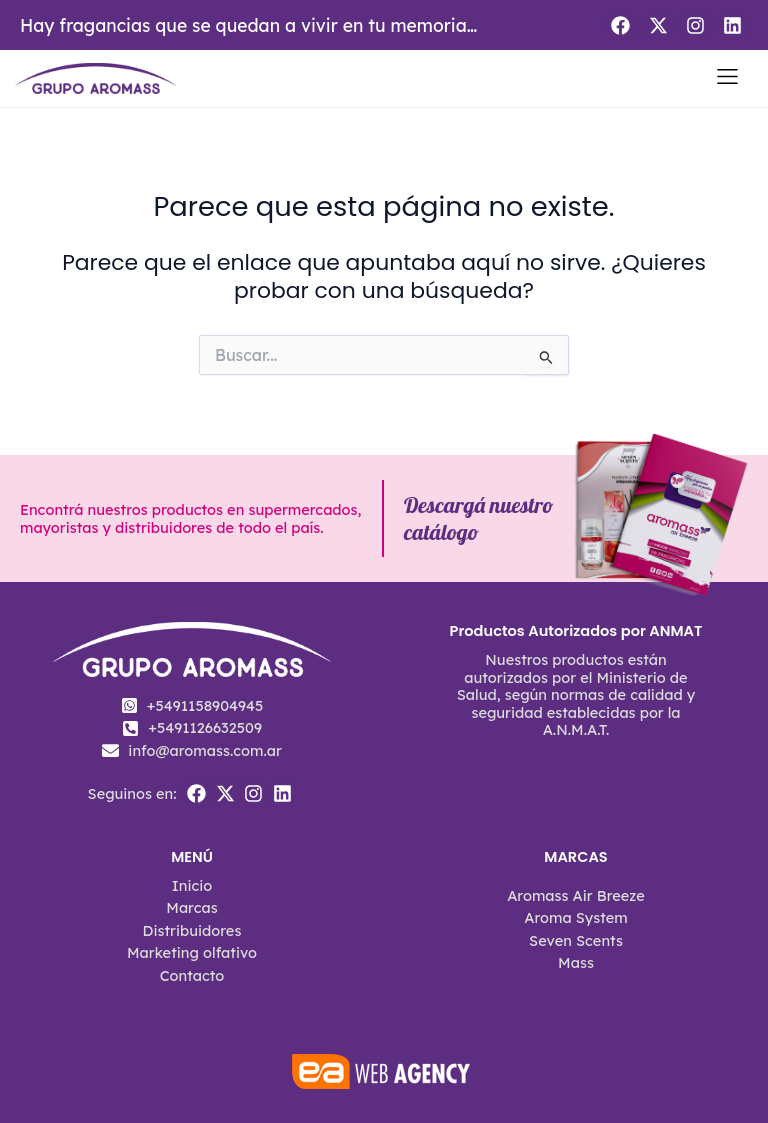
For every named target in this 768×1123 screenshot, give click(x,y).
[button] (727, 78)
